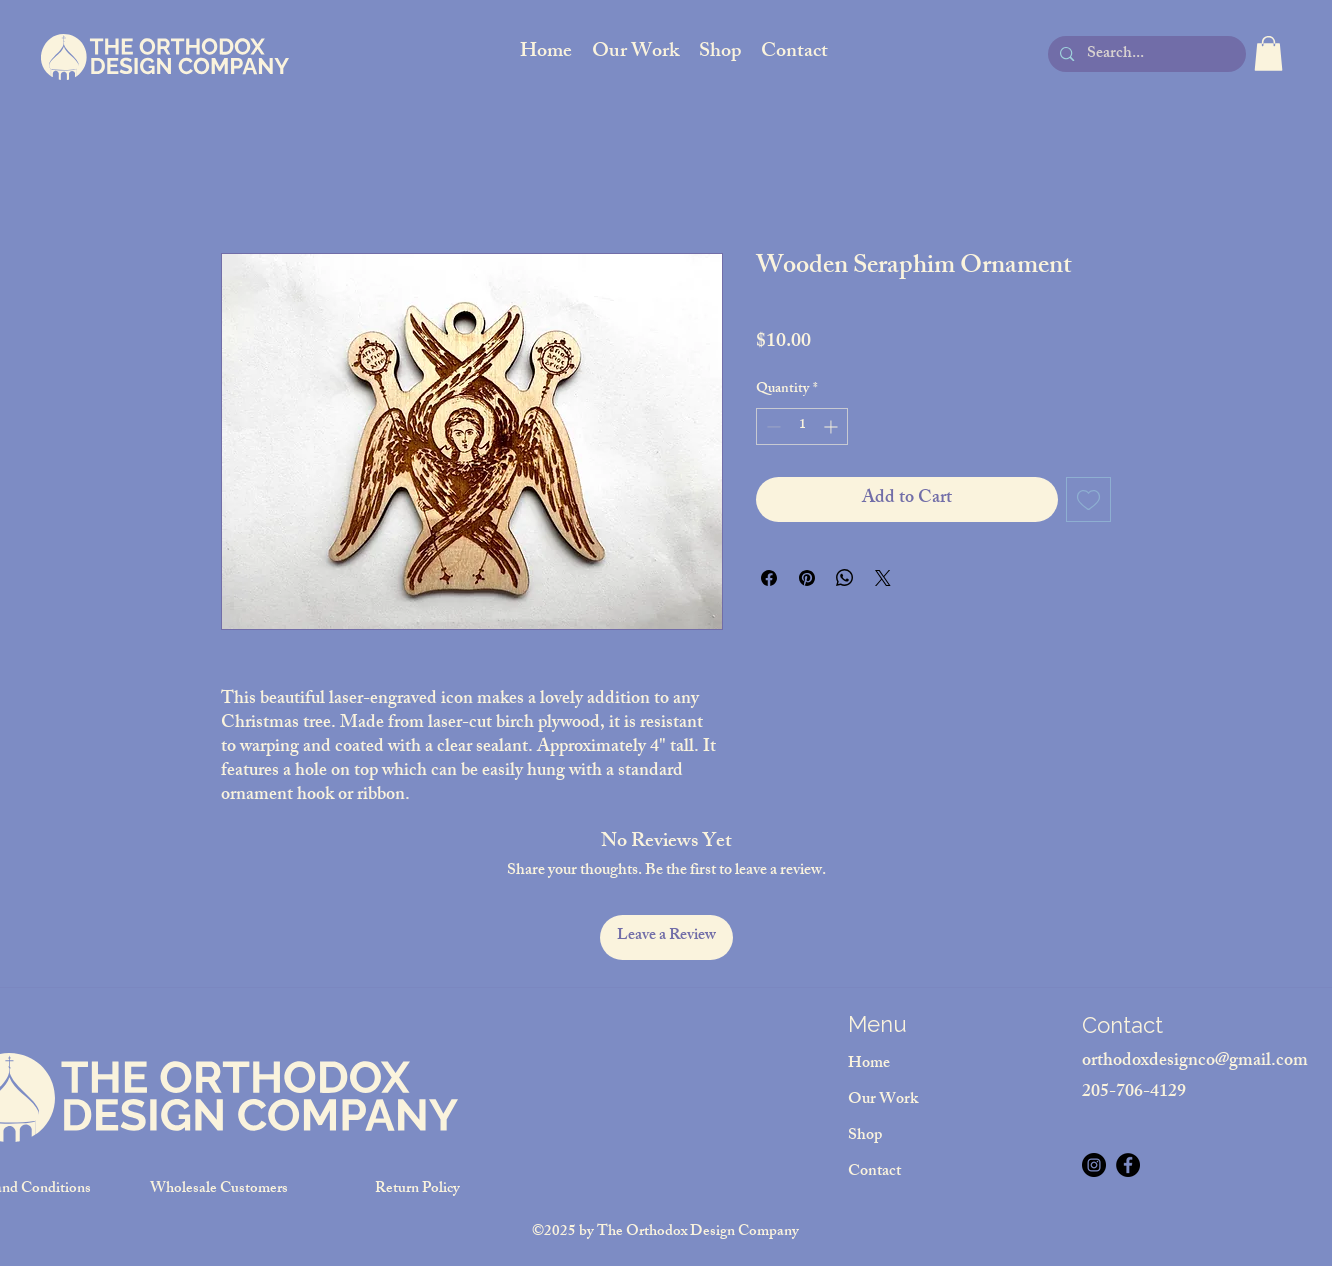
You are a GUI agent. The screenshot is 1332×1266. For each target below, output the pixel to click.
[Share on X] (883, 578)
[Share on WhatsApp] (845, 578)
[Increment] (832, 426)
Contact (874, 1172)
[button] (1268, 53)
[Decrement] (771, 426)
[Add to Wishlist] (1088, 499)
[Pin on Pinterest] (807, 578)
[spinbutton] (802, 426)
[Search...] (1146, 55)
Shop (865, 1136)
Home (869, 1064)
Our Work (883, 1100)
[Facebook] (1128, 1165)
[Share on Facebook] (769, 578)
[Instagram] (1094, 1165)
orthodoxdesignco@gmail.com (1195, 1062)
